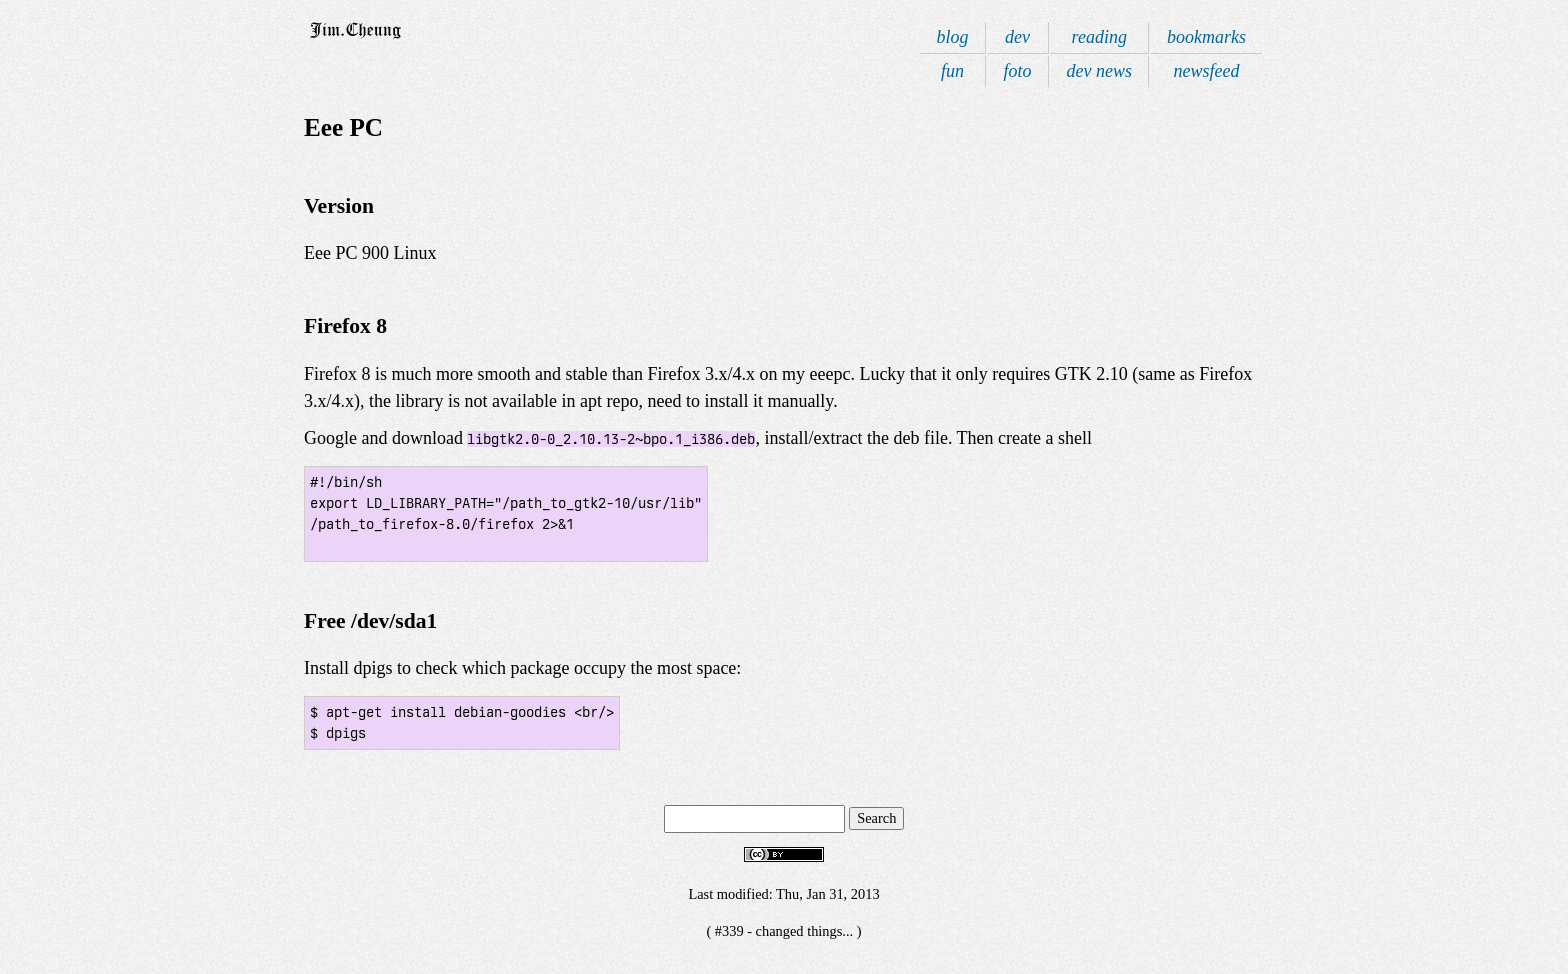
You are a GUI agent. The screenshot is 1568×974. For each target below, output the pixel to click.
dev (1017, 37)
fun (952, 71)
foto (1018, 71)
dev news (1099, 71)
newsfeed (1207, 71)
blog (952, 37)
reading (1099, 37)
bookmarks (1206, 37)
